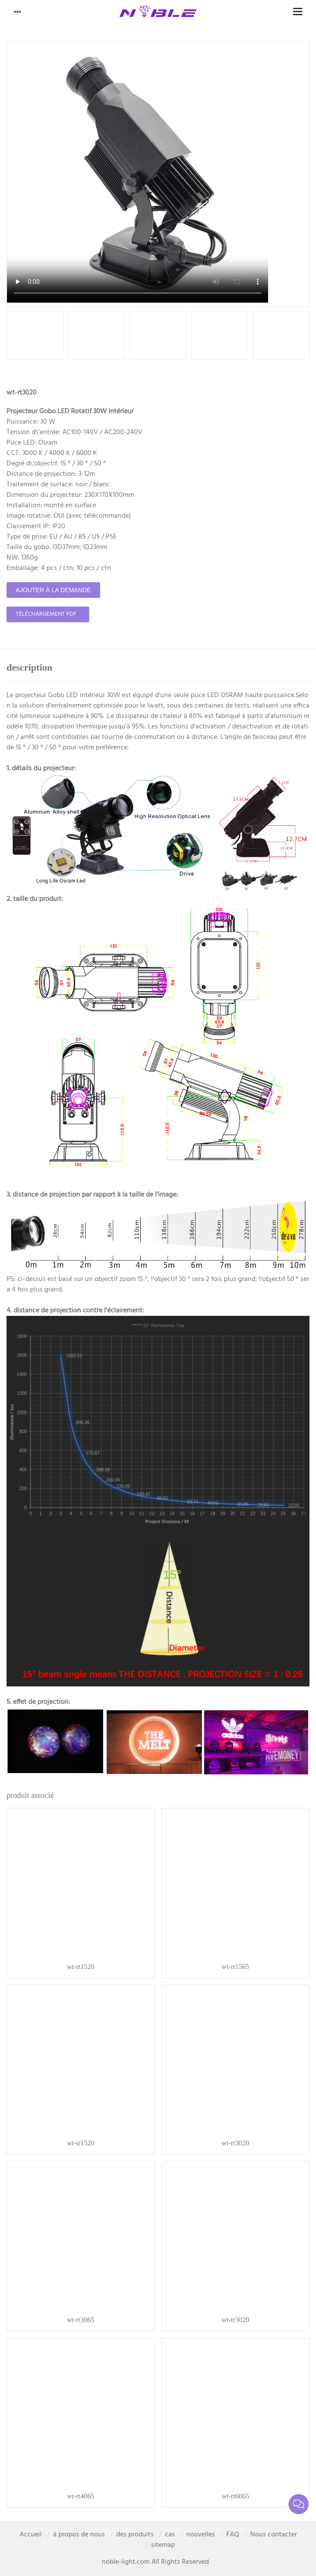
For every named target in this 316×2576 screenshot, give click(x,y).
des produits (135, 2534)
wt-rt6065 (235, 2496)
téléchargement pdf (46, 614)
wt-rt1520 (80, 1966)
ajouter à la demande (53, 590)
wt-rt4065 (80, 2496)
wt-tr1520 (80, 2143)
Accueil (31, 2534)
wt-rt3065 (80, 2319)
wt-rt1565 (235, 1966)
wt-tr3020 (235, 2319)
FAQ (232, 2534)
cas (170, 2534)
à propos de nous (79, 2534)
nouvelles (200, 2534)
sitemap (163, 2545)
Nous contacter (273, 2534)
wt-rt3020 (235, 2143)
